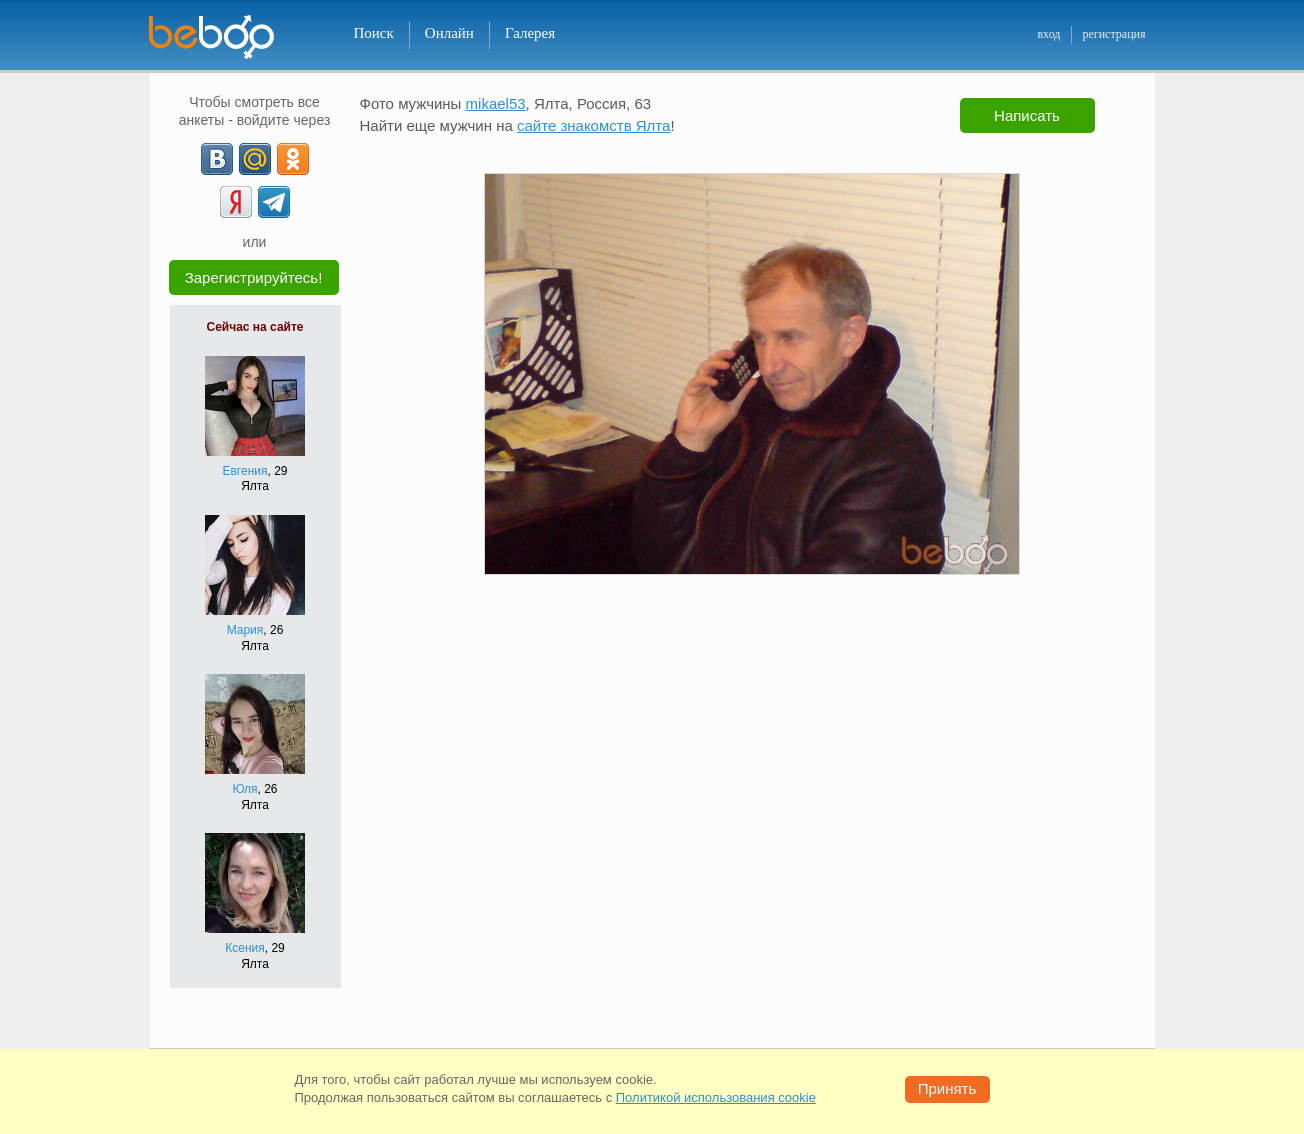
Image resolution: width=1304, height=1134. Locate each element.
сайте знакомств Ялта (593, 125)
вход (1048, 34)
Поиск (374, 33)
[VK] (217, 159)
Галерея (530, 33)
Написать (1027, 115)
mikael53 (496, 103)
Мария (245, 630)
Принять (947, 1088)
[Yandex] (236, 202)
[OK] (293, 159)
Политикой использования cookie (716, 1097)
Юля (244, 789)
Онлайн (449, 33)
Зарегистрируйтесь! (254, 277)
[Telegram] (274, 202)
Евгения (244, 471)
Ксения (245, 948)
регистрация (1113, 34)
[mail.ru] (255, 159)
